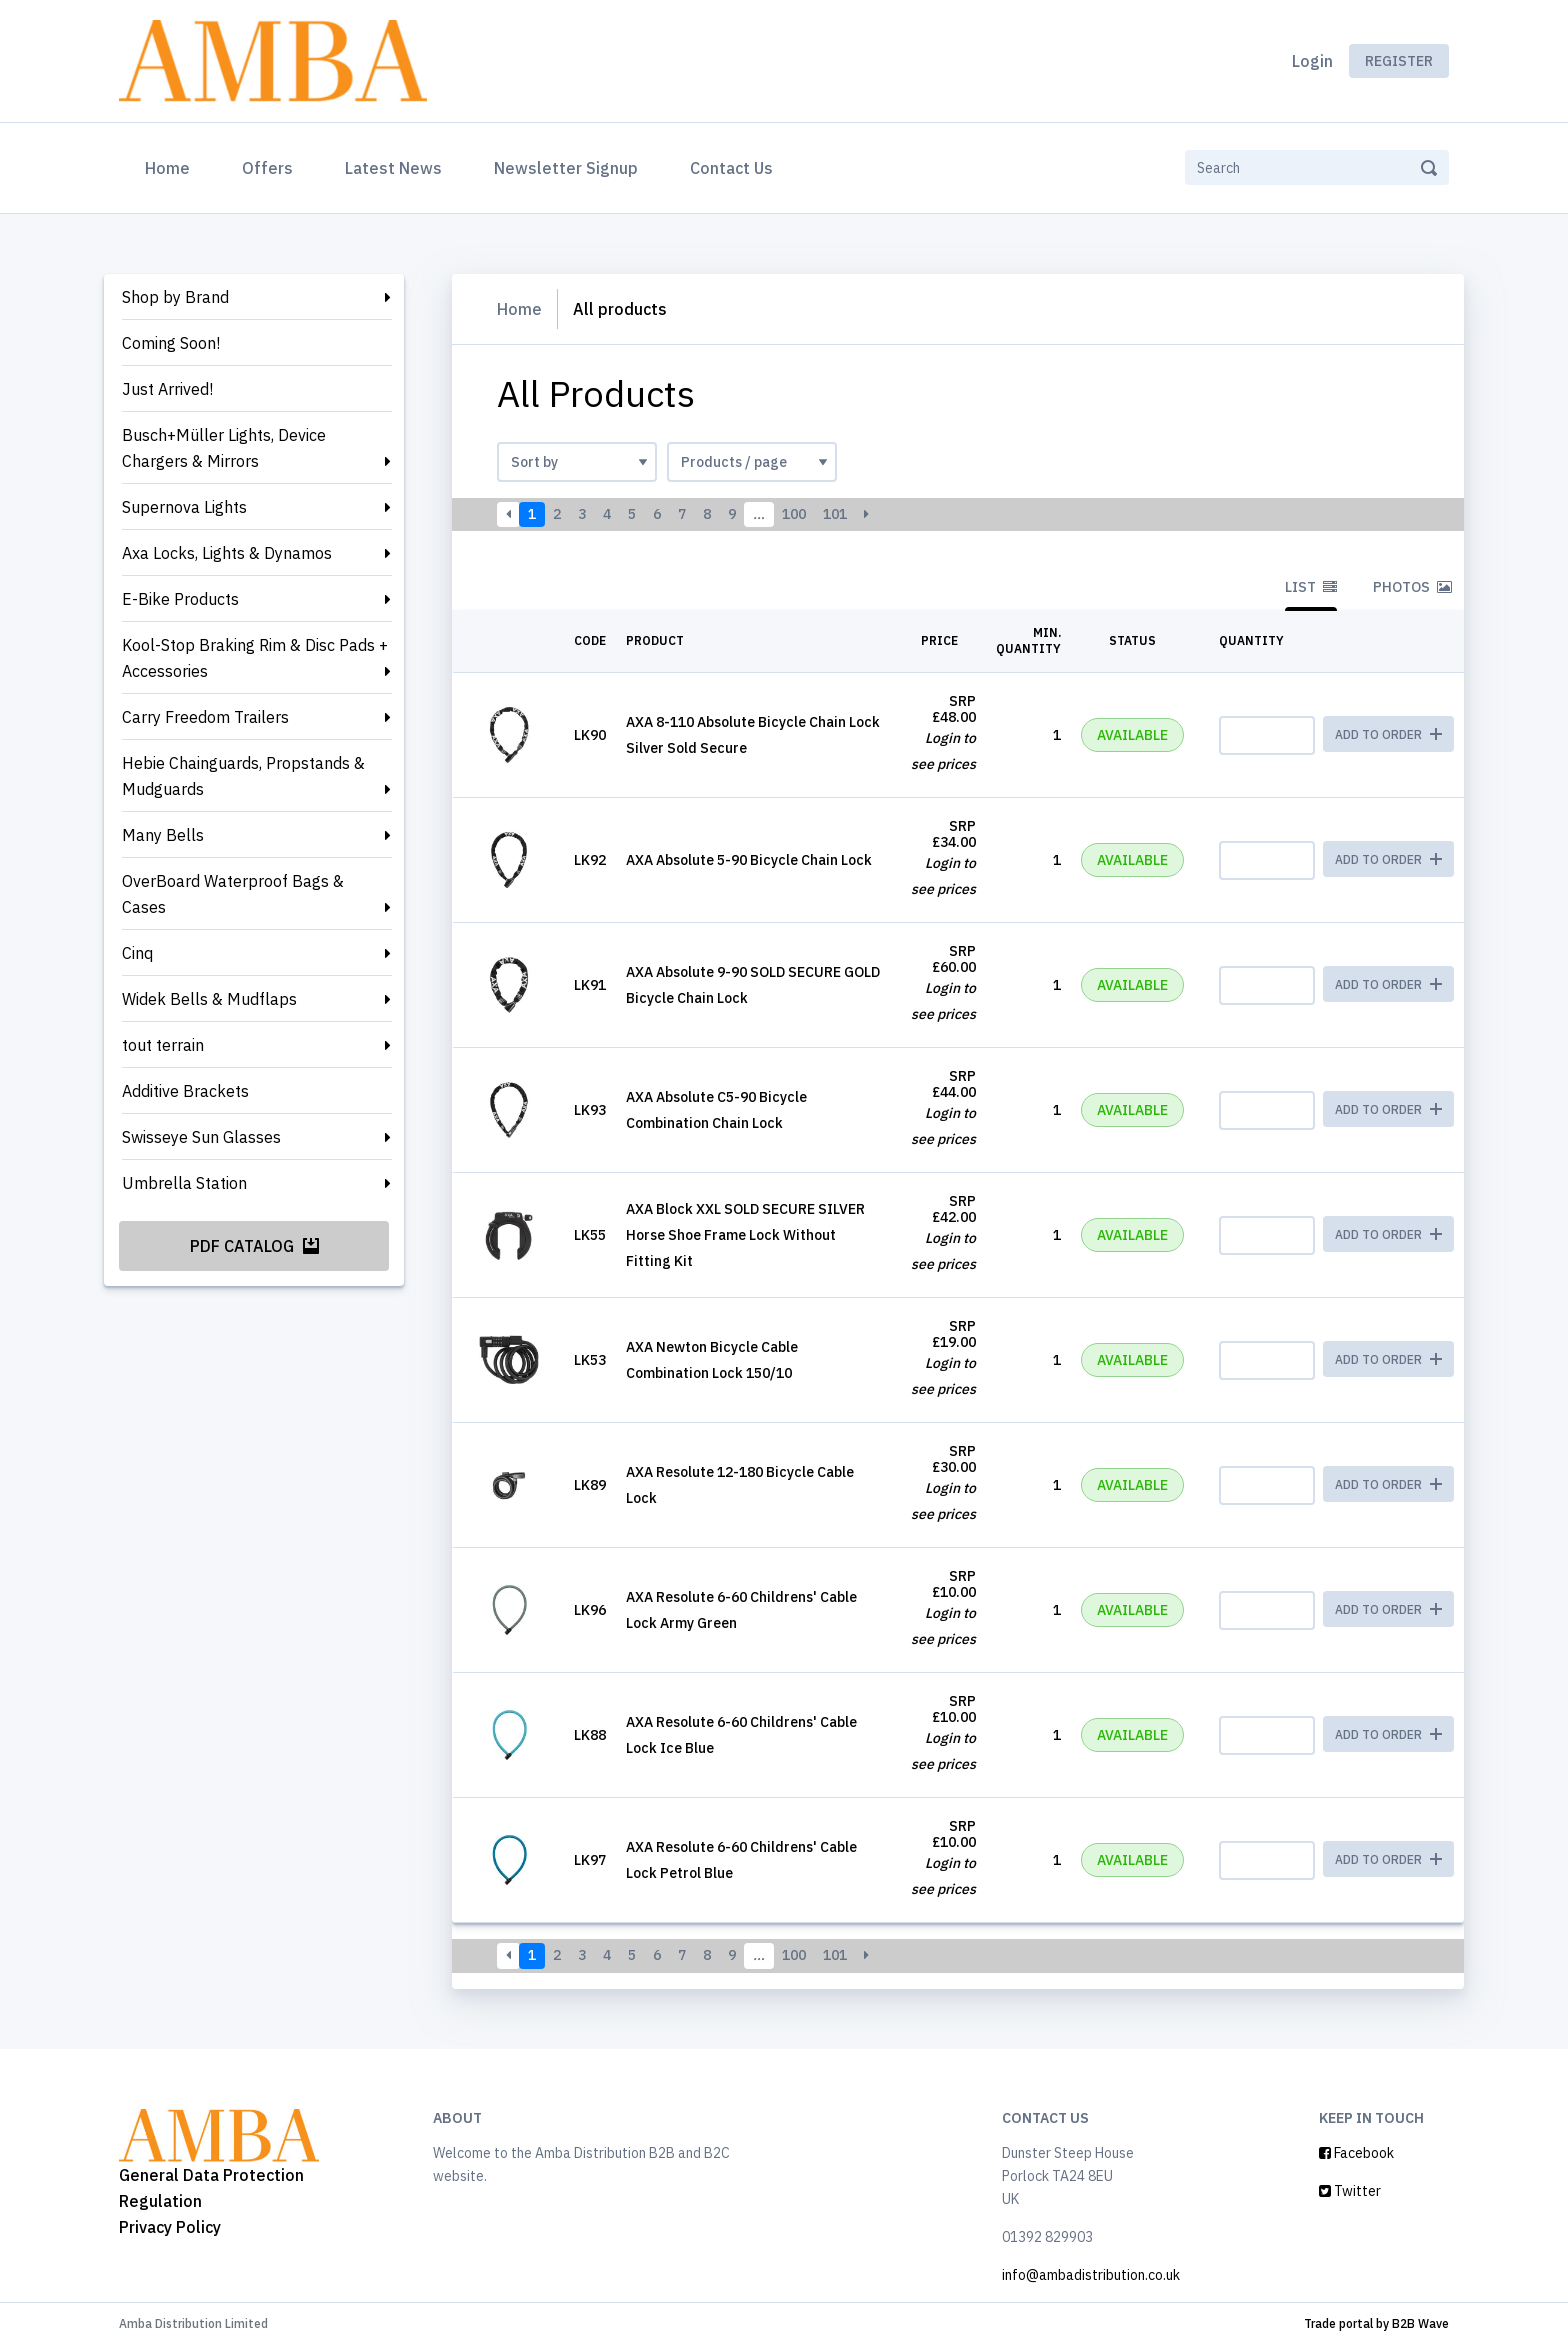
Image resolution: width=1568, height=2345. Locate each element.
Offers (267, 168)
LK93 (590, 1110)
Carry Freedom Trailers (205, 717)
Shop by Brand (175, 297)
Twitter (1350, 2191)
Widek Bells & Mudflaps (209, 999)
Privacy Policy (170, 2227)
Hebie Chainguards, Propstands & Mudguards (243, 776)
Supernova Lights (184, 507)
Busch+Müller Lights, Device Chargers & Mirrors (224, 448)
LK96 (590, 1610)
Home (171, 166)
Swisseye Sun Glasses (201, 1137)
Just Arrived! (167, 389)
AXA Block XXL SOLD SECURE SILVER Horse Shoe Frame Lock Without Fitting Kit (745, 1235)
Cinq (137, 953)
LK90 (590, 735)
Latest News (393, 168)
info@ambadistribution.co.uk (1091, 2275)
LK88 (590, 1735)
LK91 (590, 985)
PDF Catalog (254, 1246)
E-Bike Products (180, 599)
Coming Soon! (171, 343)
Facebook (1356, 2153)
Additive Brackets (185, 1091)
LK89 (590, 1485)
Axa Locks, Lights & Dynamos (227, 553)
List (1311, 587)
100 (794, 514)
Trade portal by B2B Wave (1376, 2323)
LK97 (590, 1860)
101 (835, 514)
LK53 (590, 1360)
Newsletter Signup (566, 168)
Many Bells (163, 835)
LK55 (590, 1235)
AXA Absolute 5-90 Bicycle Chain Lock (749, 860)
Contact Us (731, 168)
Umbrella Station (184, 1183)
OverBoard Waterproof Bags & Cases (233, 894)
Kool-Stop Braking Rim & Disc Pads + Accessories (255, 658)
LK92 (590, 860)
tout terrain (163, 1045)
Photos (1412, 587)
